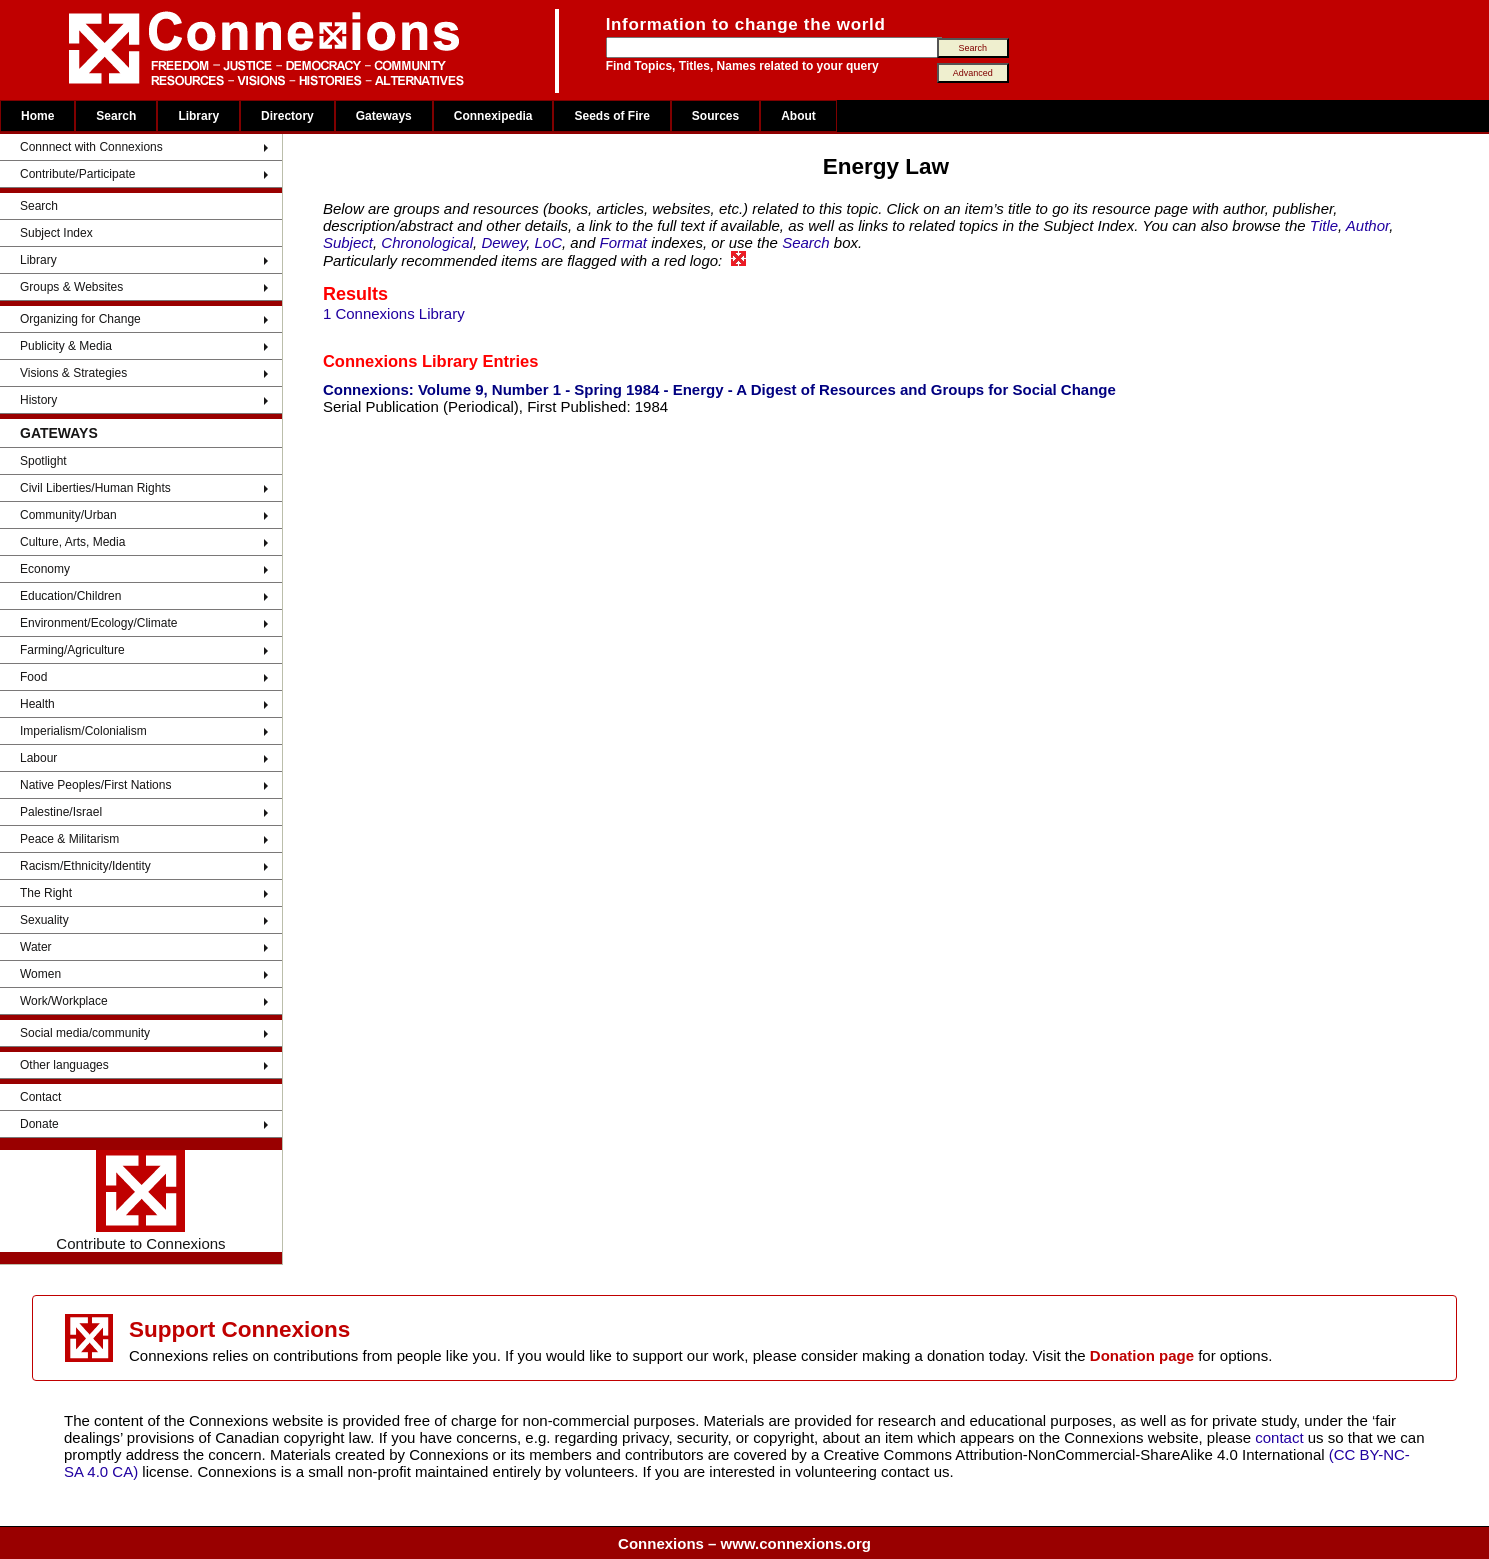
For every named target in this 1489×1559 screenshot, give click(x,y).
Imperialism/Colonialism (83, 731)
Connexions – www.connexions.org (744, 1543)
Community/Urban (68, 515)
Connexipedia (493, 116)
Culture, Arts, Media (72, 542)
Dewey (503, 242)
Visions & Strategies (73, 373)
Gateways (384, 116)
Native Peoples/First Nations (95, 785)
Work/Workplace (64, 1001)
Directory (287, 116)
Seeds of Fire (611, 116)
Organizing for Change (80, 319)
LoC (548, 242)
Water (36, 947)
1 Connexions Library (394, 313)
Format (624, 242)
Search (116, 116)
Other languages (64, 1065)
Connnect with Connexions (91, 147)
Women (40, 974)
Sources (715, 116)
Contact (40, 1097)
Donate (39, 1124)
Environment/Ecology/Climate (98, 623)
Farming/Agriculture (72, 650)
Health (37, 704)
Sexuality (44, 920)
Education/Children (70, 596)
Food (33, 677)
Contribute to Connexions (140, 1201)
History (38, 400)
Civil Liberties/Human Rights (95, 488)
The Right (46, 893)
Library (198, 116)
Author (1367, 225)
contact (1281, 1437)
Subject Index (56, 233)
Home (37, 116)
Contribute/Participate (77, 174)
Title (1324, 225)
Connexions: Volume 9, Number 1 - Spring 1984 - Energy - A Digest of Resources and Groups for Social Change (719, 389)
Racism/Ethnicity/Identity (85, 866)
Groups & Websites (71, 287)
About (798, 116)
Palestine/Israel (61, 812)
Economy (45, 569)
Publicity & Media (66, 346)
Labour (38, 758)
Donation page (1142, 1355)
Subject (348, 242)
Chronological (427, 242)
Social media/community (85, 1033)
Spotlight (43, 461)
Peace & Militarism (69, 839)
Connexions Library (400, 361)
